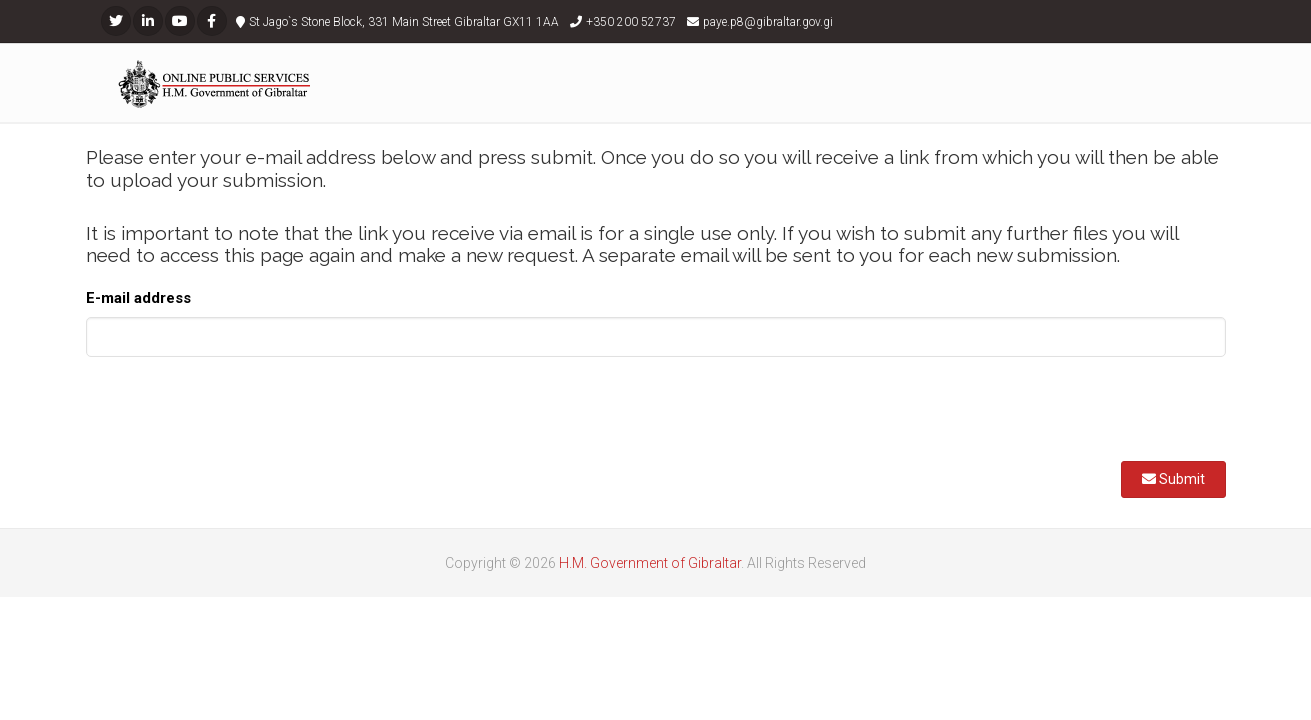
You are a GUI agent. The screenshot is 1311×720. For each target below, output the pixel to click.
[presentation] (238, 412)
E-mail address (138, 298)
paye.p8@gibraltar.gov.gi (768, 22)
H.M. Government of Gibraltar (650, 563)
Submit (1173, 479)
